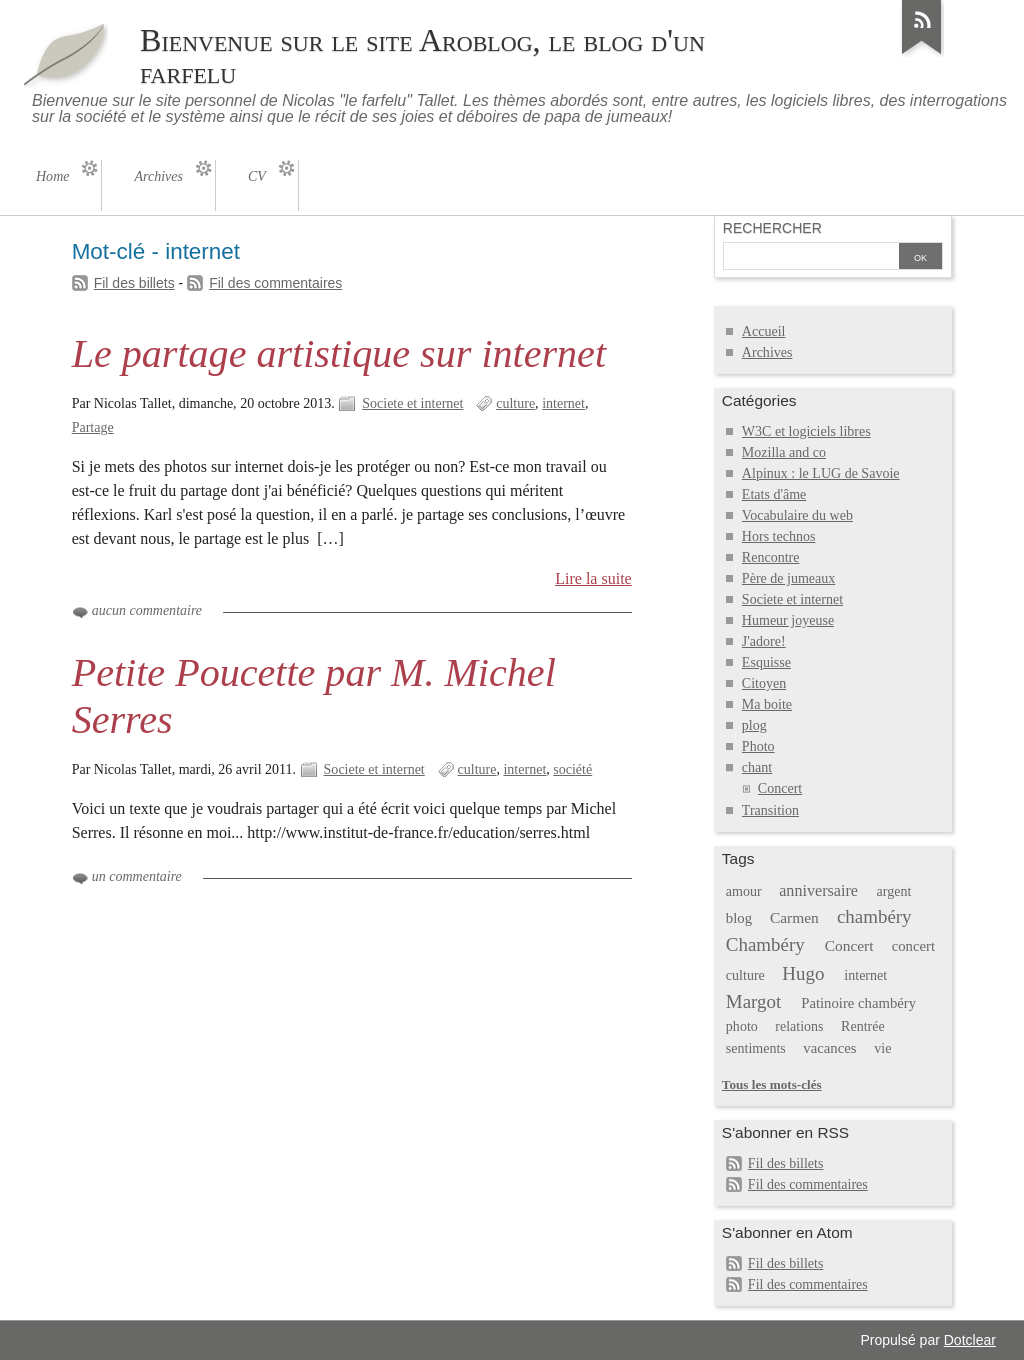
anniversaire (818, 890)
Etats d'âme (774, 494)
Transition (770, 810)
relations (799, 1026)
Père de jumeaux (788, 578)
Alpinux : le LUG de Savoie (821, 473)
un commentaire (137, 876)
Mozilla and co (784, 452)
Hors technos (779, 536)
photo (742, 1026)
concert (913, 946)
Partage (93, 427)
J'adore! (764, 641)
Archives (767, 352)
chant (757, 767)
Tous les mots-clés (772, 1084)
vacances (829, 1048)
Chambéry (765, 944)
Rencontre (771, 557)
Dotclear (970, 1340)
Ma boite (767, 704)
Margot (753, 1001)
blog (739, 918)
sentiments (756, 1048)
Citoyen (764, 683)
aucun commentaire (147, 610)
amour (744, 891)
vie (882, 1048)
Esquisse (766, 662)
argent (894, 891)
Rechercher (772, 228)
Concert (780, 788)
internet (563, 403)
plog (754, 725)
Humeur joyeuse (788, 620)
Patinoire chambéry (858, 1003)
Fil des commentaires (275, 283)
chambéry (874, 916)
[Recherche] (811, 258)
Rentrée (863, 1026)
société (572, 769)
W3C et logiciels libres (806, 431)
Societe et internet (412, 403)
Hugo (803, 973)
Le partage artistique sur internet (339, 353)
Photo (758, 746)
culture (515, 403)
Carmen (794, 917)
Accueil (764, 331)
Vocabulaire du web (797, 515)
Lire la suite (593, 578)
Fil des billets (134, 283)
